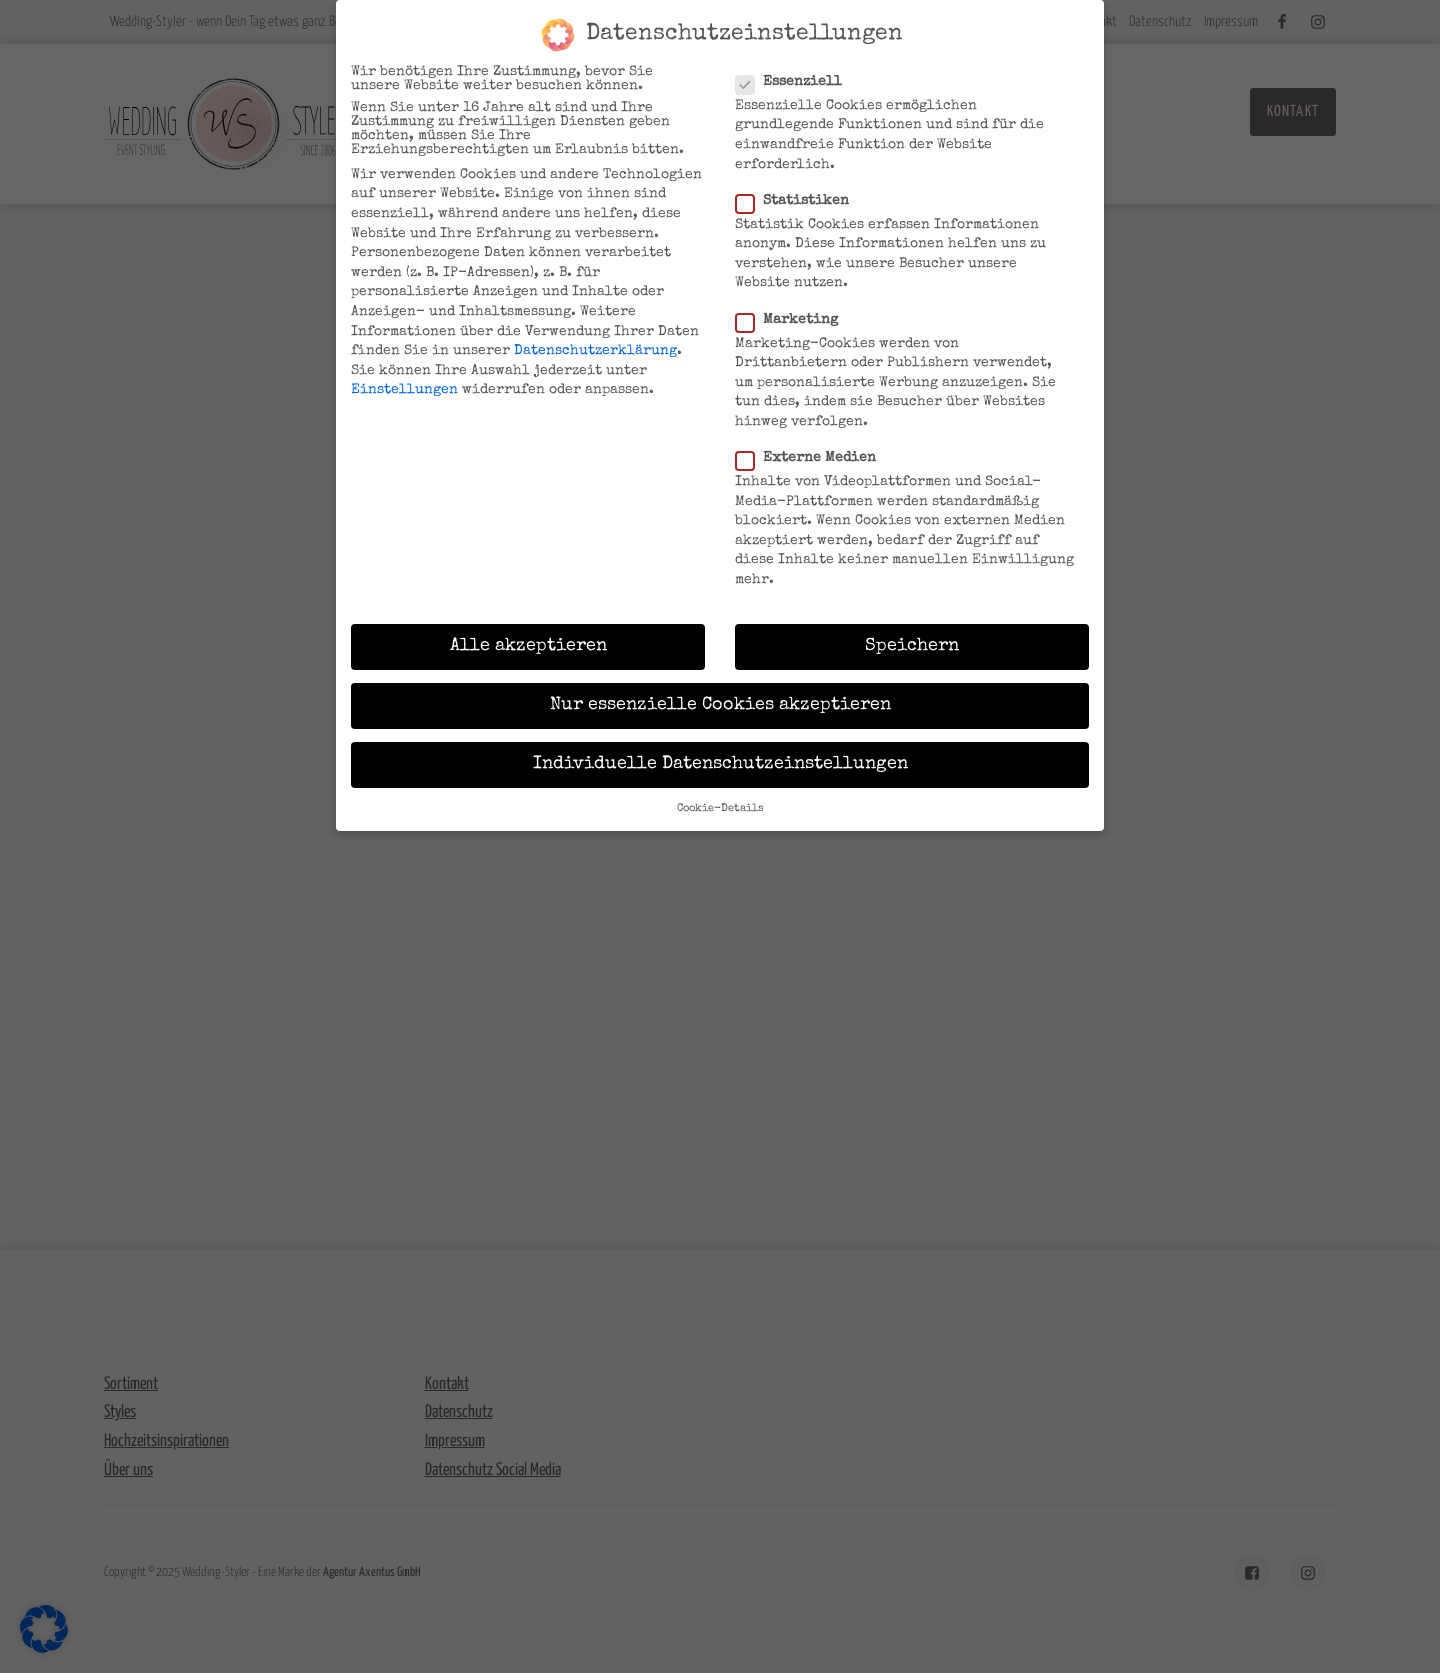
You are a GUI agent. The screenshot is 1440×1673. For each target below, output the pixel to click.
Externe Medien (812, 458)
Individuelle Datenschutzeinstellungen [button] (720, 764)
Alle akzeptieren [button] (528, 646)
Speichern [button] (912, 646)
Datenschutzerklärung (595, 351)
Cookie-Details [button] (720, 809)
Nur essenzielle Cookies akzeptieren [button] (720, 705)
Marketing (793, 319)
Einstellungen (404, 390)
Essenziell (795, 82)
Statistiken (798, 201)
